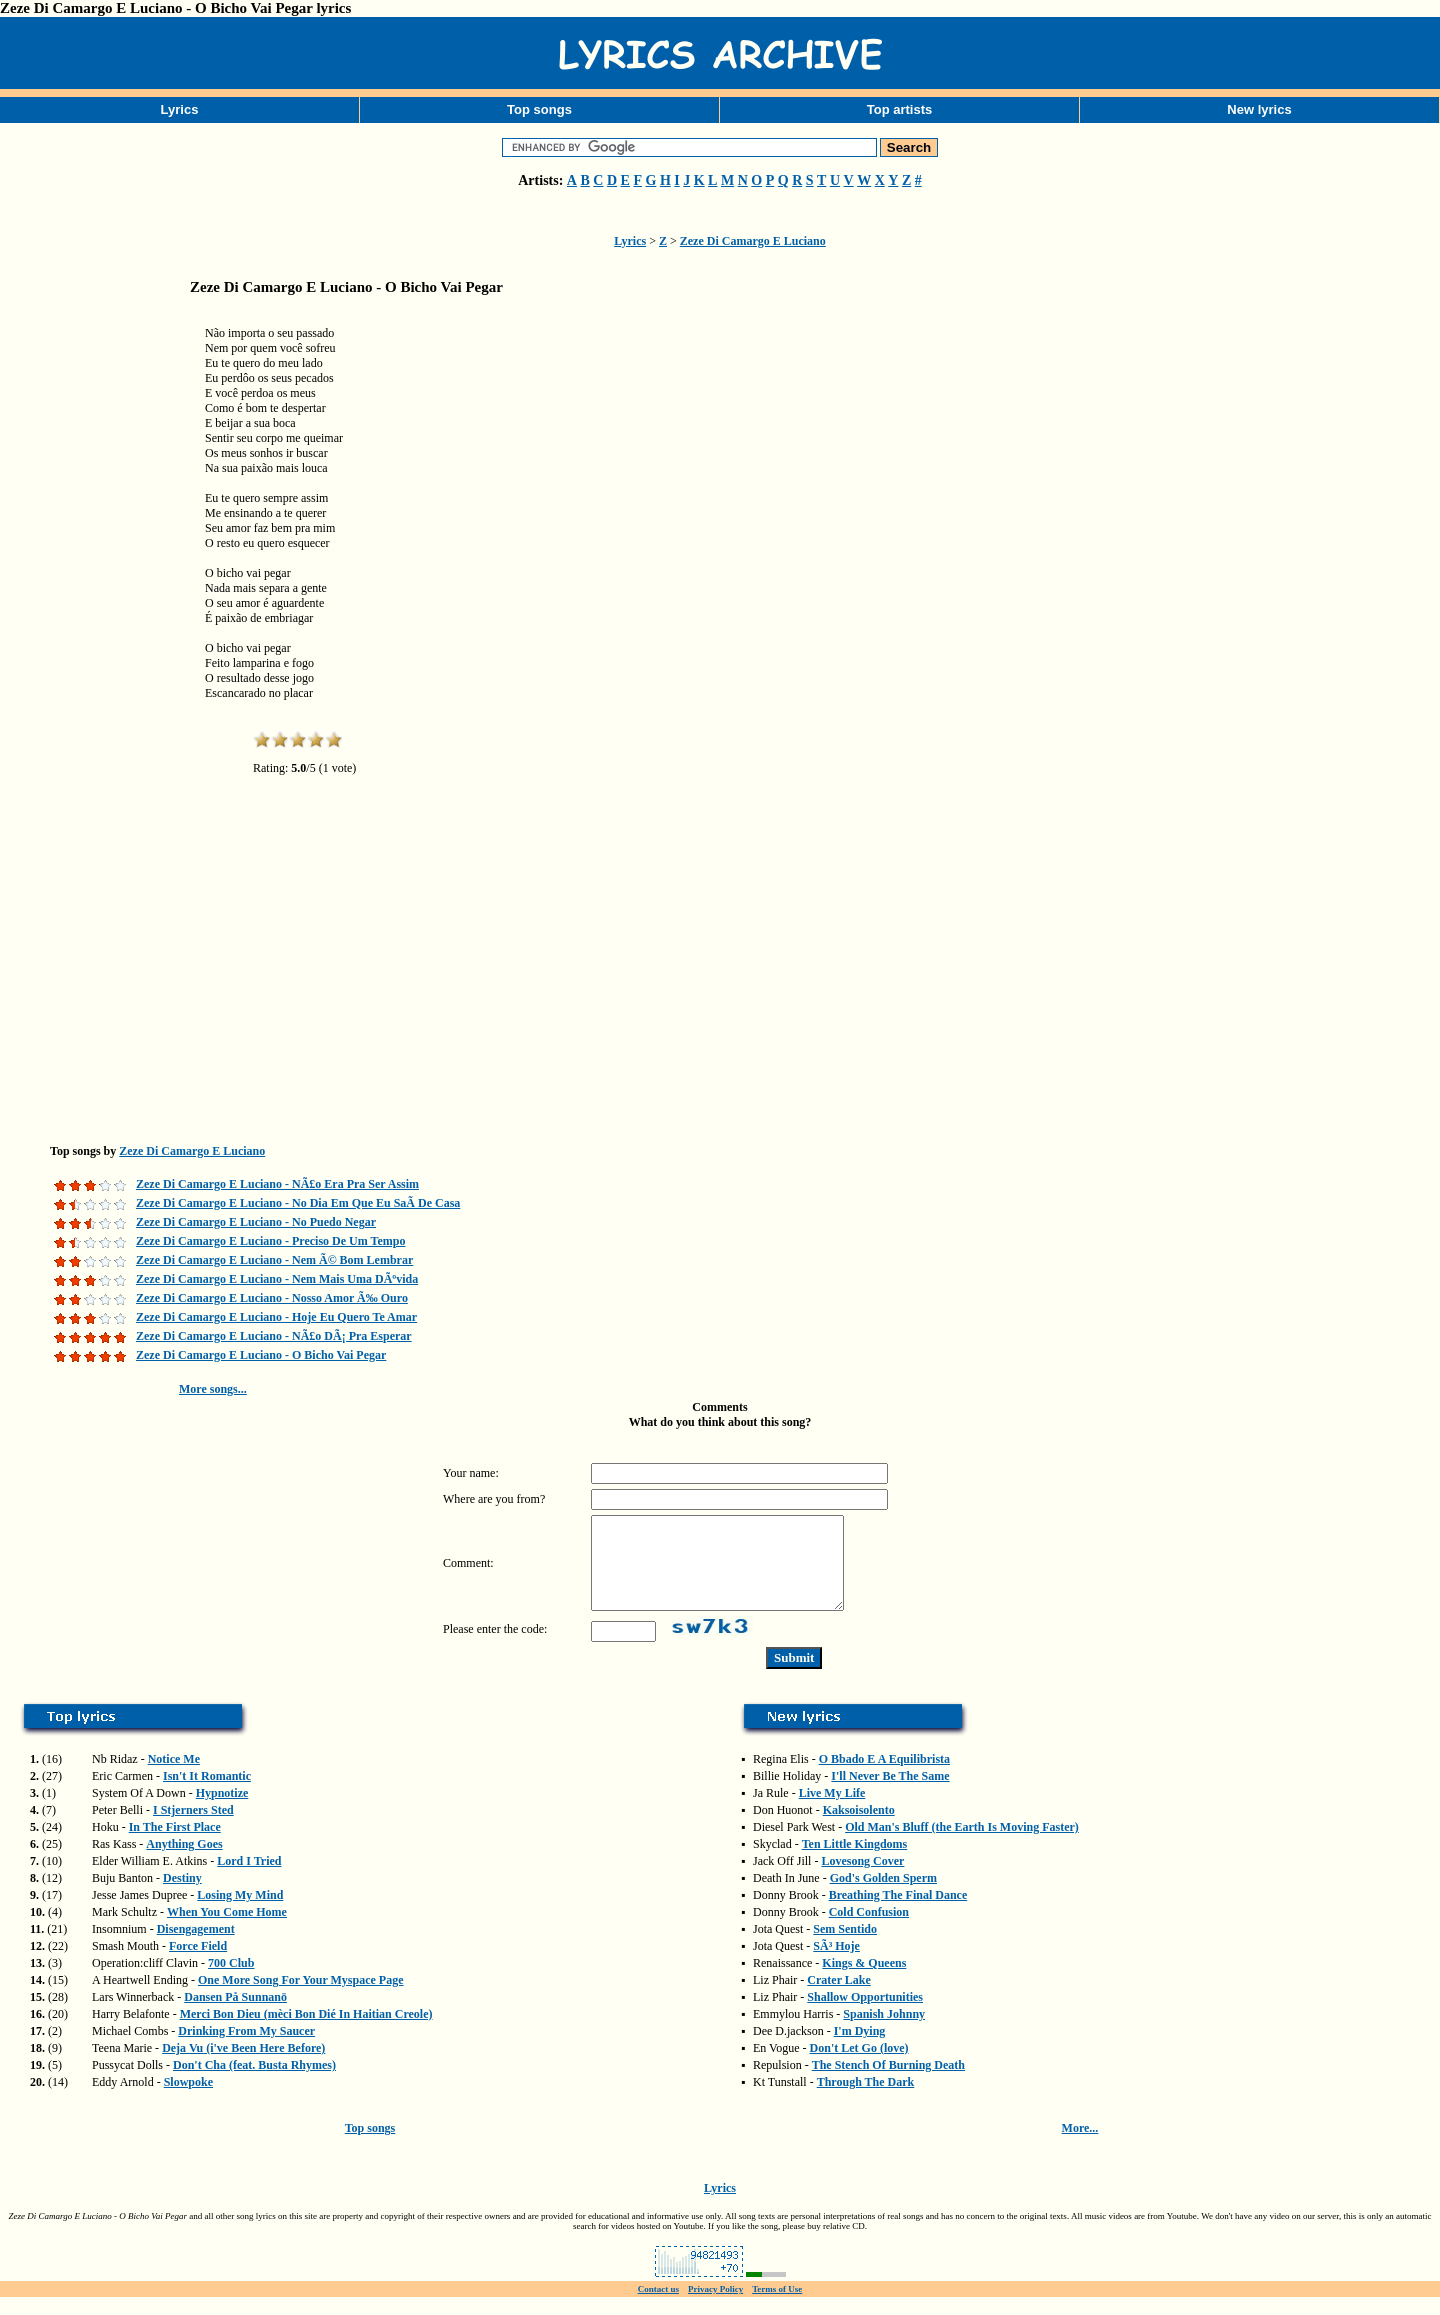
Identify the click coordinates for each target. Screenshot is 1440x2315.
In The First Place (175, 1845)
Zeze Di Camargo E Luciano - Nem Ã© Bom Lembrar (274, 1260)
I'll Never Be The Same (890, 1794)
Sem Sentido (845, 1947)
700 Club (231, 1981)
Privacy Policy (715, 2307)
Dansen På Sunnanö (235, 2015)
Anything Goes (184, 1862)
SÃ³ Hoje (836, 1964)
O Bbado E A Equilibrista (884, 1777)
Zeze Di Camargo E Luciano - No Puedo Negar (256, 1222)
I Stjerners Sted (193, 1828)
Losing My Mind (240, 1913)
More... (1080, 2146)
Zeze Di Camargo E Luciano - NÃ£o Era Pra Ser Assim (277, 1184)
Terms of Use (777, 2307)
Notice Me (174, 1777)
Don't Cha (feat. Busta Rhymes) (254, 2083)
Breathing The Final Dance (898, 1913)
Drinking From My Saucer (246, 2049)
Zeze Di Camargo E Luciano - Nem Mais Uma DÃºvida (277, 1279)
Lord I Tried (249, 1879)
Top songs (539, 109)
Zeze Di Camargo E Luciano (753, 241)
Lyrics (180, 109)
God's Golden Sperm (883, 1896)
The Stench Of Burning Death (888, 2083)
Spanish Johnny (884, 2032)
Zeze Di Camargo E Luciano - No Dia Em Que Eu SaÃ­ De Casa (298, 1203)
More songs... (213, 1389)
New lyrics (1259, 109)
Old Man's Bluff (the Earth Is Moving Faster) (962, 1845)
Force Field (198, 1964)
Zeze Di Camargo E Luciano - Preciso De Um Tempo (270, 1241)
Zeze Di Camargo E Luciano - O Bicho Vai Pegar (261, 1355)
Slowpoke (188, 2100)
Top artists (900, 109)
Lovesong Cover (862, 1879)
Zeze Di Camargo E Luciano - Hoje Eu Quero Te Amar (276, 1317)
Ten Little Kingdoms (855, 1862)
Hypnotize (222, 1811)
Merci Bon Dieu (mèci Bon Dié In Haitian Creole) (306, 2032)
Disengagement (196, 1947)
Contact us (658, 2307)
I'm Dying (860, 2049)
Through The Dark (866, 2100)
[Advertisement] (100, 624)
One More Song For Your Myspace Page (301, 1998)
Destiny (182, 1896)
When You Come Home (227, 1930)
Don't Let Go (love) (859, 2066)
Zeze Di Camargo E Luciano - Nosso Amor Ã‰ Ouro (272, 1298)
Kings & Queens (864, 1981)
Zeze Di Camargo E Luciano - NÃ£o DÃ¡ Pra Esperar (274, 1336)
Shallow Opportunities (865, 2015)
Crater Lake (838, 1998)
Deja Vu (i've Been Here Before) (243, 2066)
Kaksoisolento (859, 1828)
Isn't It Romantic (207, 1794)
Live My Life (832, 1811)
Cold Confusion (869, 1930)
